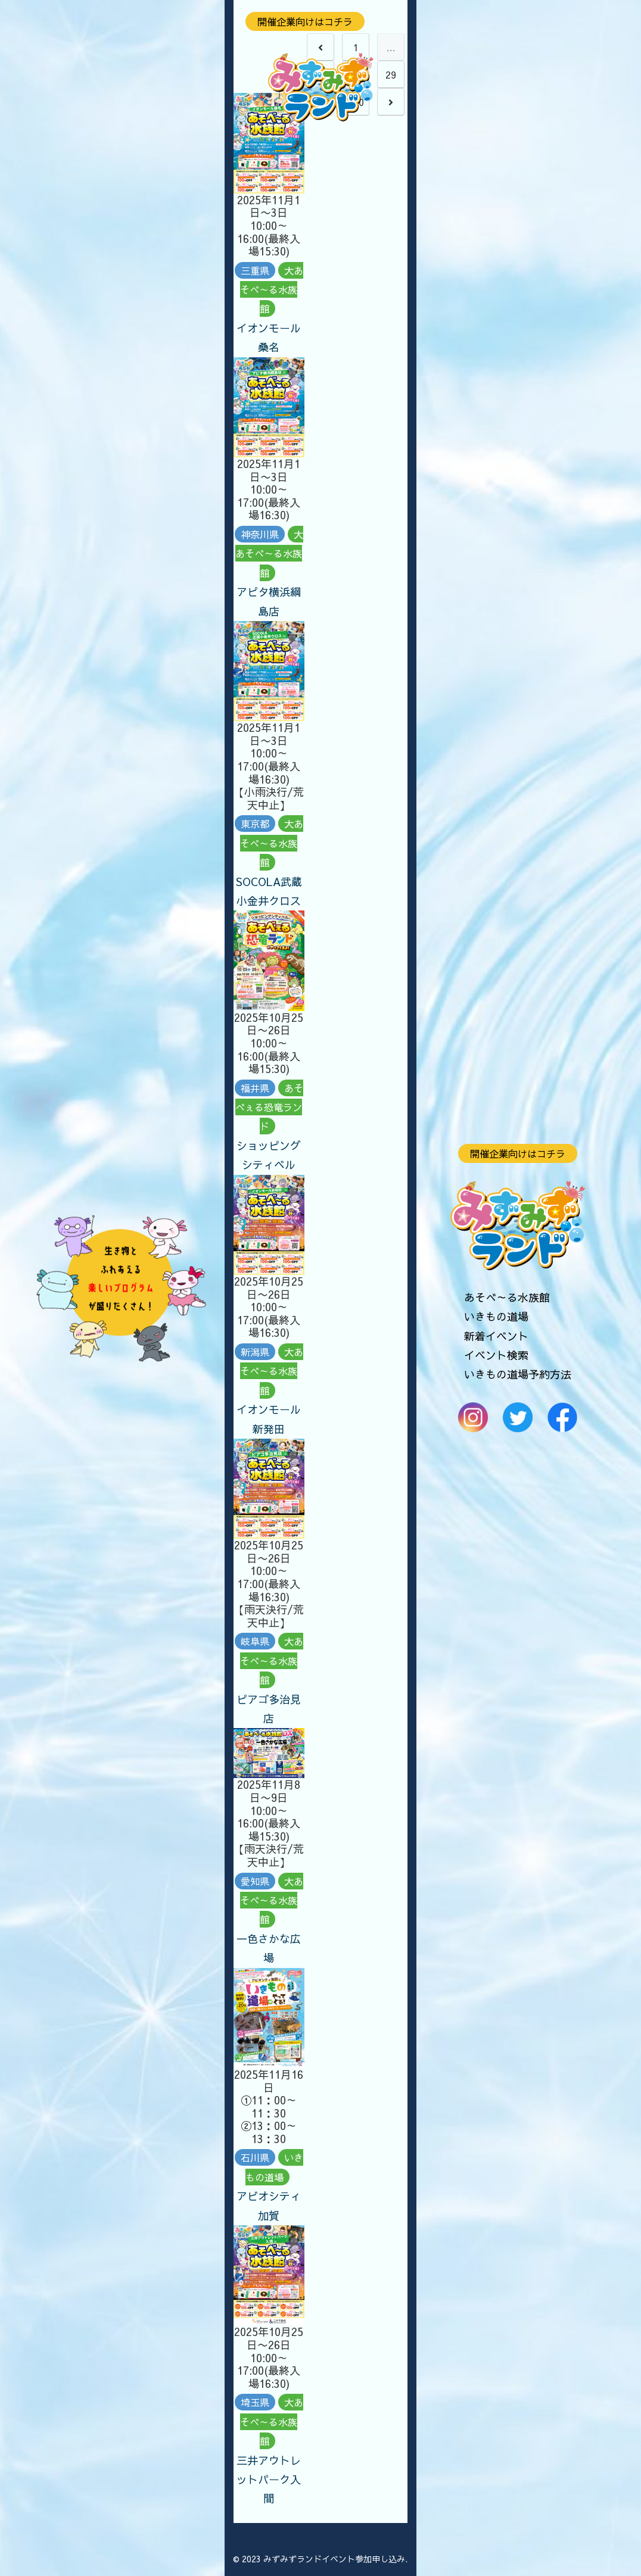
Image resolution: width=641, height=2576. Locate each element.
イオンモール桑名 (269, 337)
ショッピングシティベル (269, 1155)
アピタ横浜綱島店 (269, 601)
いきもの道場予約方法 (517, 1374)
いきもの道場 (496, 1316)
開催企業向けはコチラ (517, 1153)
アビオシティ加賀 (269, 2205)
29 (390, 74)
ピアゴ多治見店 (269, 1709)
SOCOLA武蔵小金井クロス (269, 891)
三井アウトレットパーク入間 (269, 2479)
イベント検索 (496, 1355)
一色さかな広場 (269, 1948)
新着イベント (496, 1335)
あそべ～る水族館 (507, 1297)
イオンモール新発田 (269, 1419)
